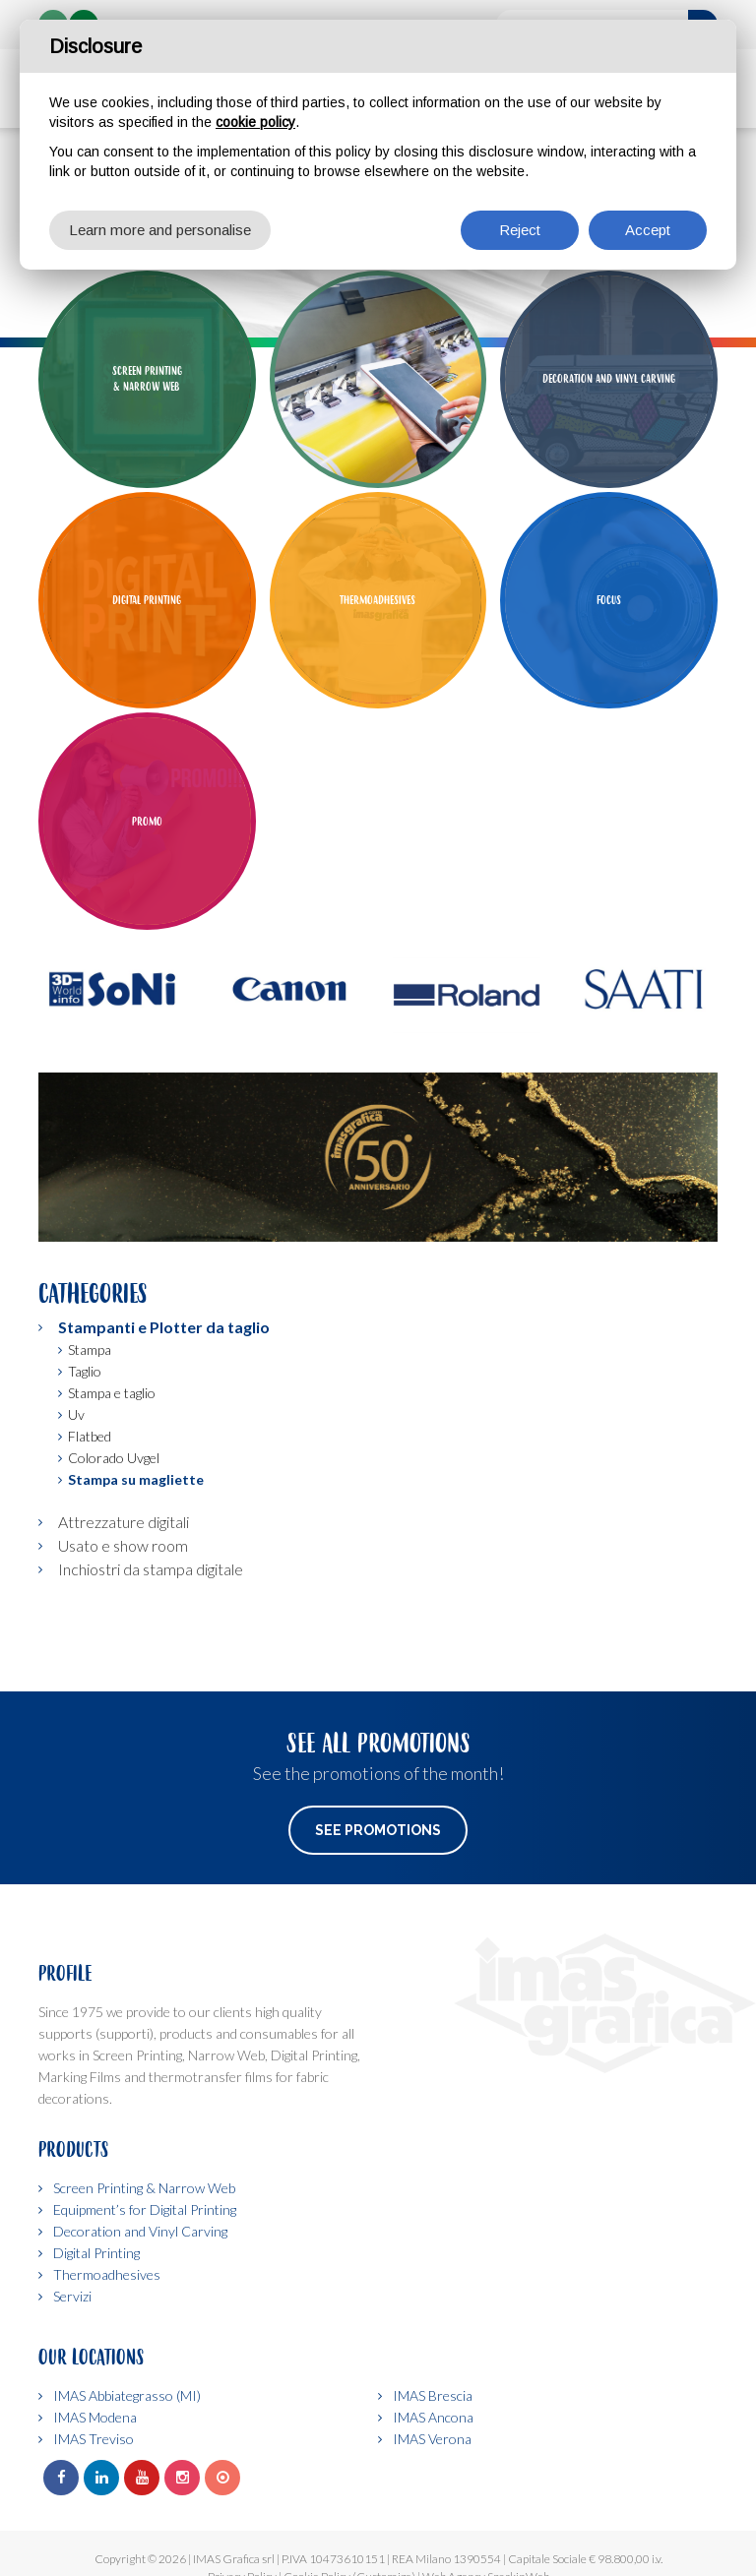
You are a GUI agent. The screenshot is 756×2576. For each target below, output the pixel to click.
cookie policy (255, 122)
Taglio (84, 1371)
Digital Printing (96, 2252)
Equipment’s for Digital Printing (144, 2209)
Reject (519, 229)
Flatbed (89, 1436)
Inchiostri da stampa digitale (150, 1569)
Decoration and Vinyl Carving (140, 2231)
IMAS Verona (432, 2438)
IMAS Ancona (433, 2417)
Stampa (89, 1349)
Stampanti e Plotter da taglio (164, 1327)
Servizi (72, 2296)
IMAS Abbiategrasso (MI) (127, 2395)
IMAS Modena (95, 2417)
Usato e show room (123, 1545)
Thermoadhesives (106, 2274)
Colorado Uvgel (113, 1457)
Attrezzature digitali (123, 1521)
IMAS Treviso (93, 2438)
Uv (76, 1414)
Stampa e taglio (112, 1392)
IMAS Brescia (432, 2395)
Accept (647, 229)
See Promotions (378, 1830)
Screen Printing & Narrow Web (144, 2187)
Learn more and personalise (160, 229)
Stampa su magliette (136, 1479)
